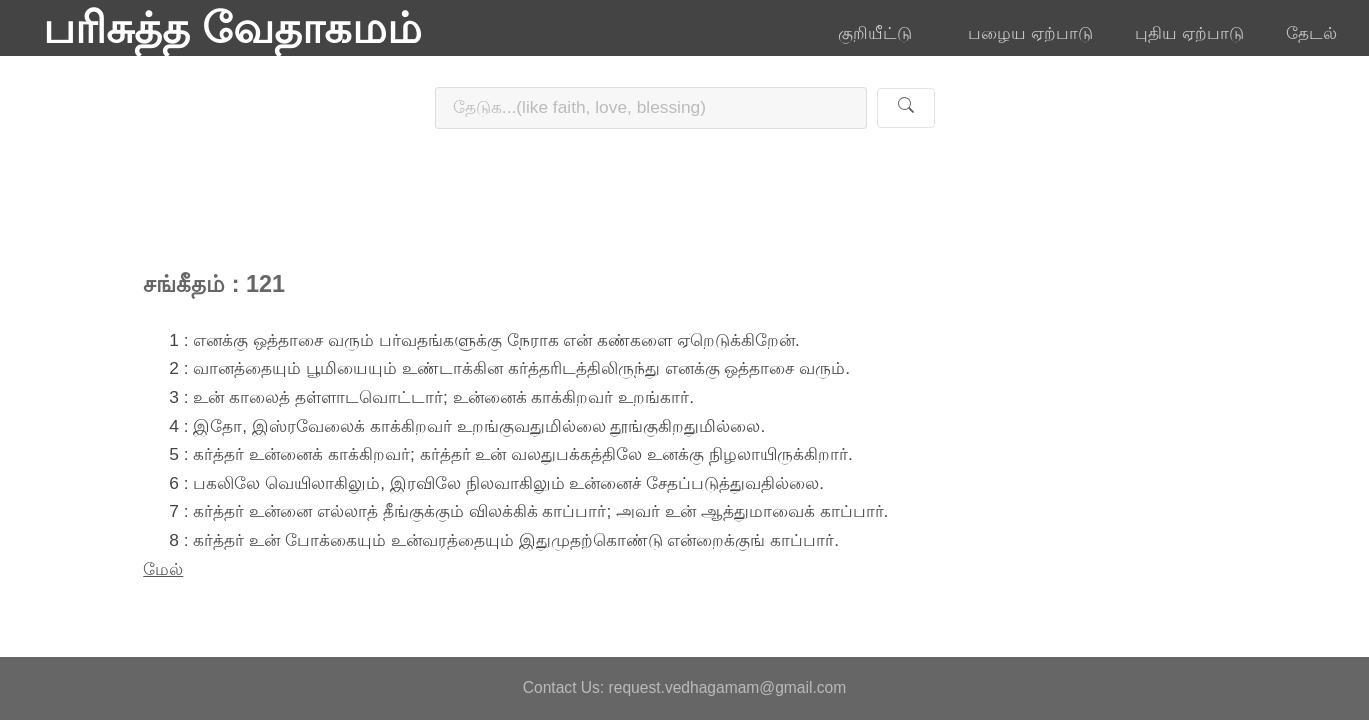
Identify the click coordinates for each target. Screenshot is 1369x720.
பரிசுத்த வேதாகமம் (232, 28)
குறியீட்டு (882, 33)
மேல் (163, 569)
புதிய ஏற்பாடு (1189, 33)
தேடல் (1311, 33)
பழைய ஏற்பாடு (1030, 33)
